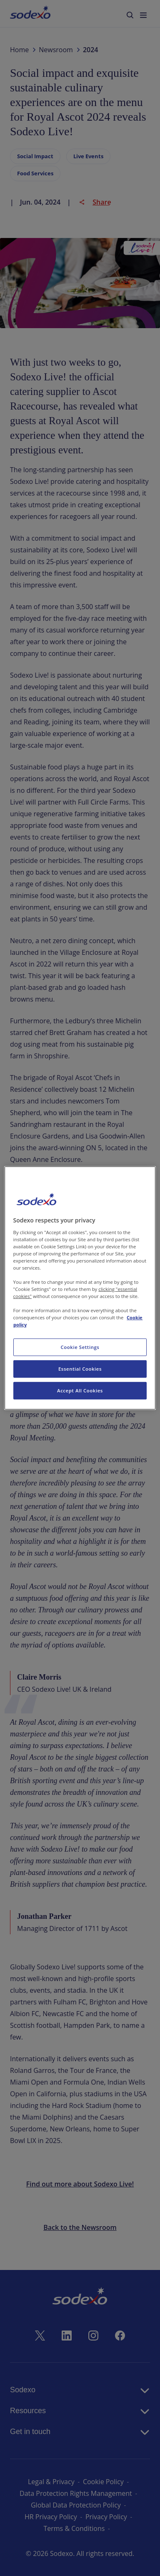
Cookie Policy (103, 2481)
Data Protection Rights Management (76, 2493)
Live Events (88, 156)
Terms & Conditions (74, 2528)
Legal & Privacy (51, 2481)
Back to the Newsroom (80, 2227)
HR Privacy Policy (51, 2516)
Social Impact (35, 156)
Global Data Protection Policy (76, 2505)
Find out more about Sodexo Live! (80, 2184)
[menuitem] (30, 13)
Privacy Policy (106, 2516)
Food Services (35, 173)
